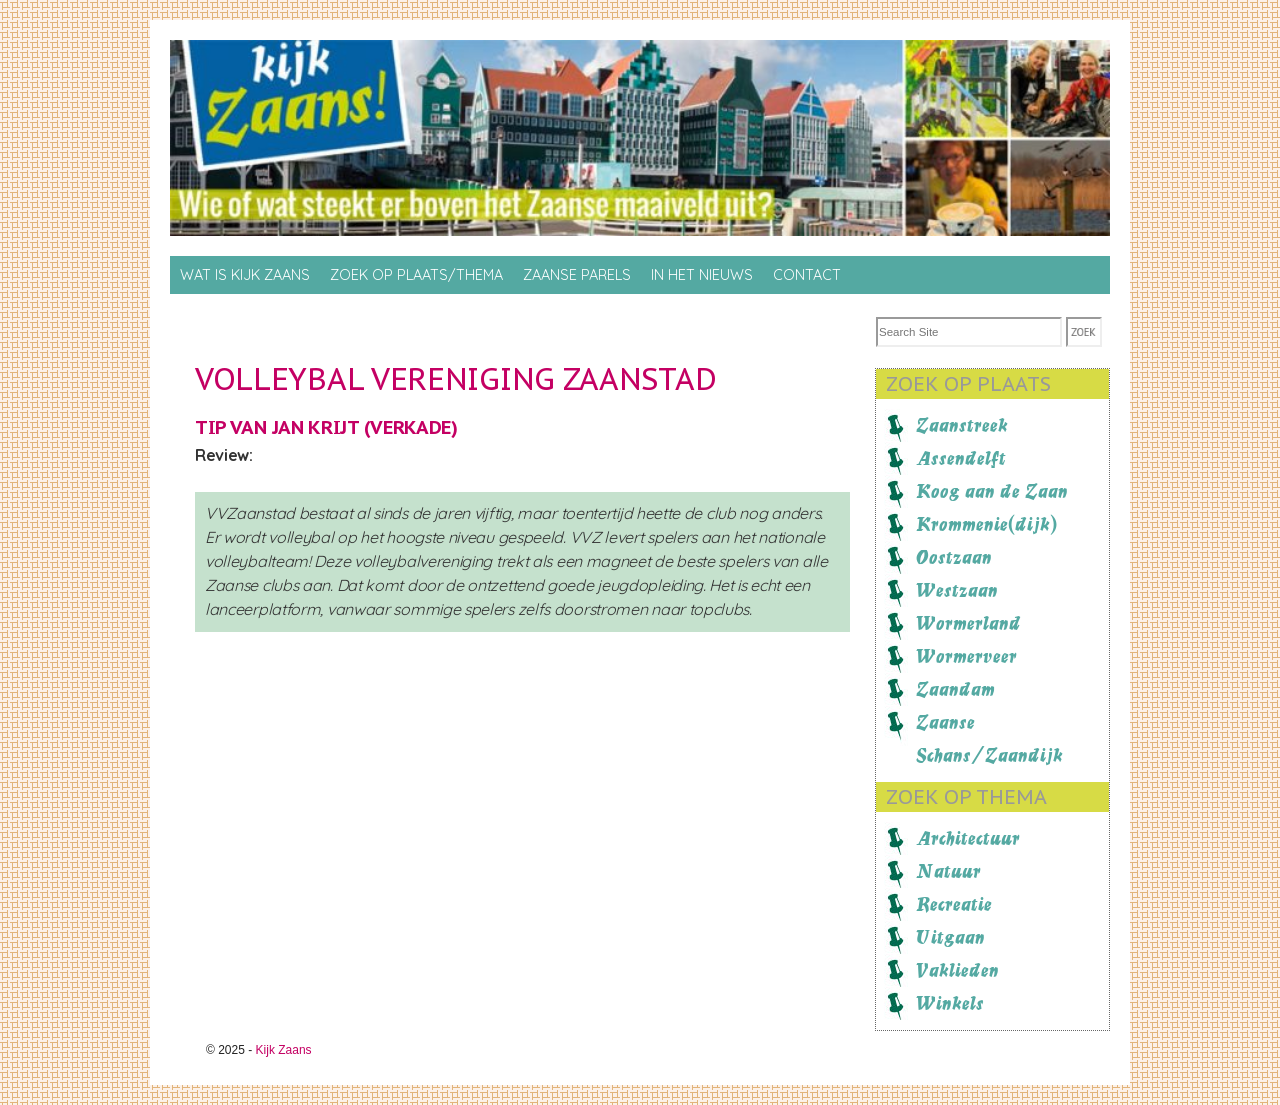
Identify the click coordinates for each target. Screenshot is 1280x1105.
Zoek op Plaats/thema (416, 275)
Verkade (410, 427)
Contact (807, 275)
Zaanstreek (962, 425)
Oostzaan (954, 557)
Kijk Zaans (284, 1050)
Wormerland (968, 623)
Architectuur (968, 838)
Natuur (948, 871)
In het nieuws (702, 275)
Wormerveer (966, 656)
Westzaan (957, 590)
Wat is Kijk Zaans (245, 275)
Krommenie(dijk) (986, 524)
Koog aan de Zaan (992, 491)
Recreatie (954, 904)
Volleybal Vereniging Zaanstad (455, 378)
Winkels (950, 1003)
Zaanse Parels (577, 275)
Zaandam (955, 689)
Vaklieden (957, 970)
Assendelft (961, 458)
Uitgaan (950, 937)
